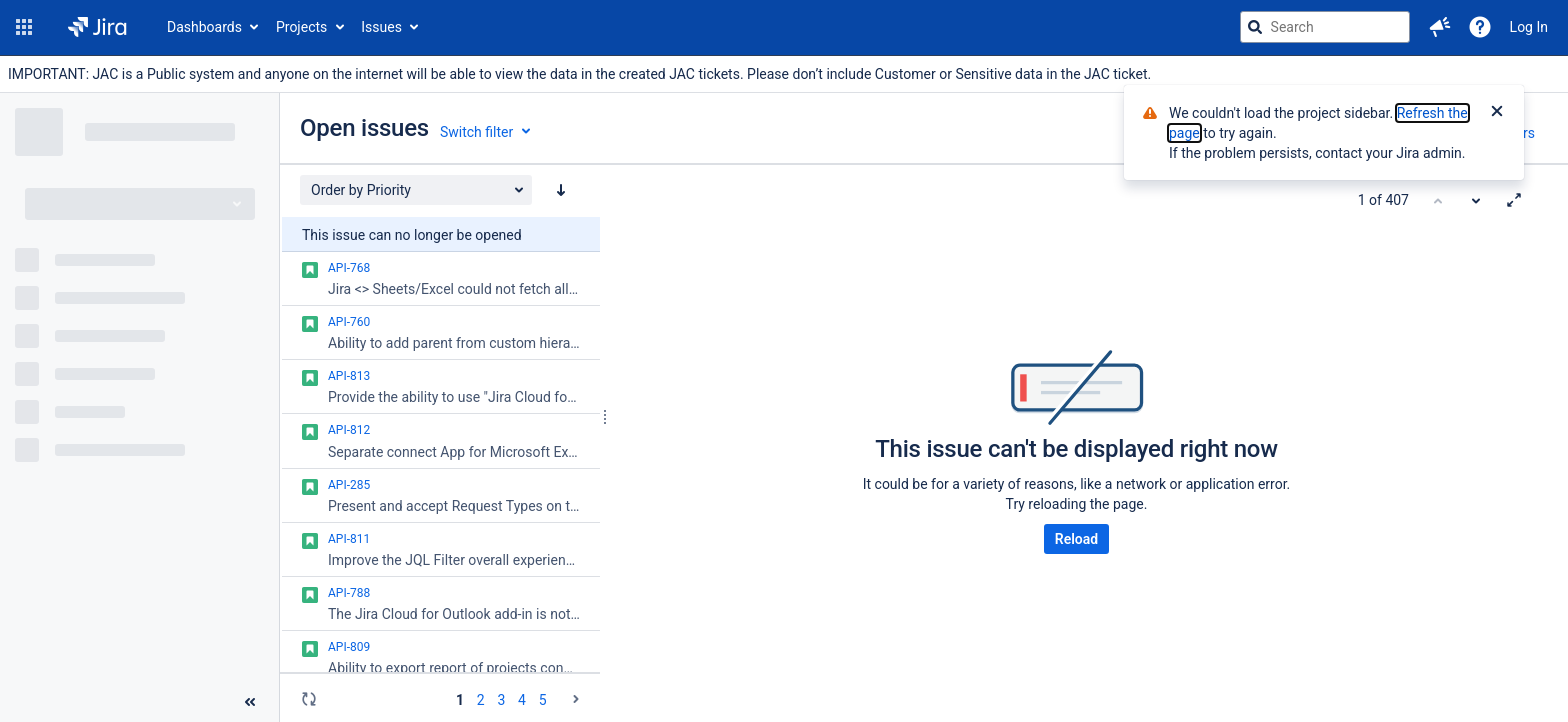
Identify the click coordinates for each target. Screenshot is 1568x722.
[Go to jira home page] (97, 27)
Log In (1529, 27)
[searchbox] (1325, 27)
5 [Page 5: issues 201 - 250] (543, 700)
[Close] (1497, 113)
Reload (1076, 539)
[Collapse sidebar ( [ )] (250, 702)
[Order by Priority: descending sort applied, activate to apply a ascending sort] (561, 190)
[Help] (1480, 27)
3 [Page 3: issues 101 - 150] (501, 700)
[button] (24, 27)
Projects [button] (301, 27)
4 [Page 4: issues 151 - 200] (522, 700)
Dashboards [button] (204, 27)
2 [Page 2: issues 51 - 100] (481, 700)
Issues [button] (381, 27)
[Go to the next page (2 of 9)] (576, 699)
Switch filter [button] (476, 132)
